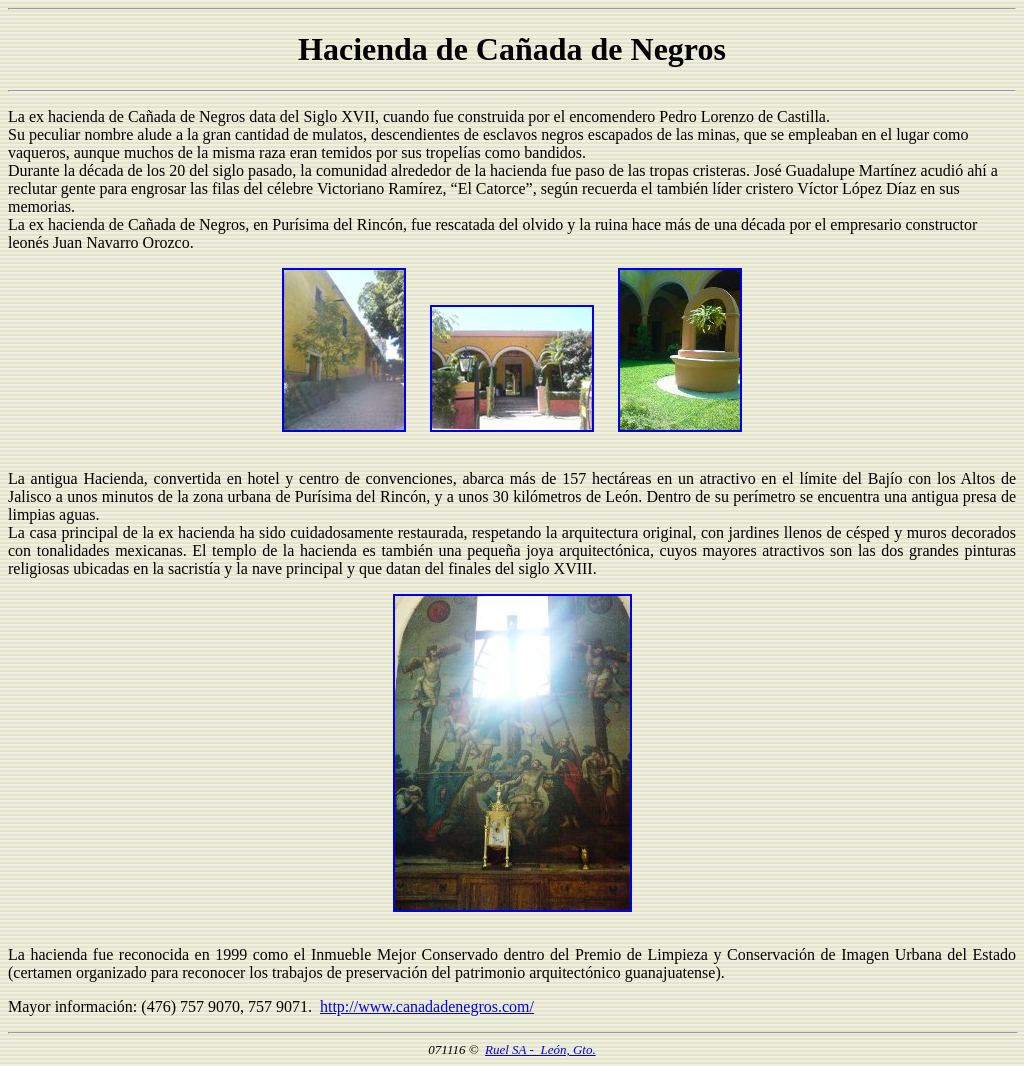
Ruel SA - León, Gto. (540, 1049)
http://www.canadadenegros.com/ (427, 1006)
